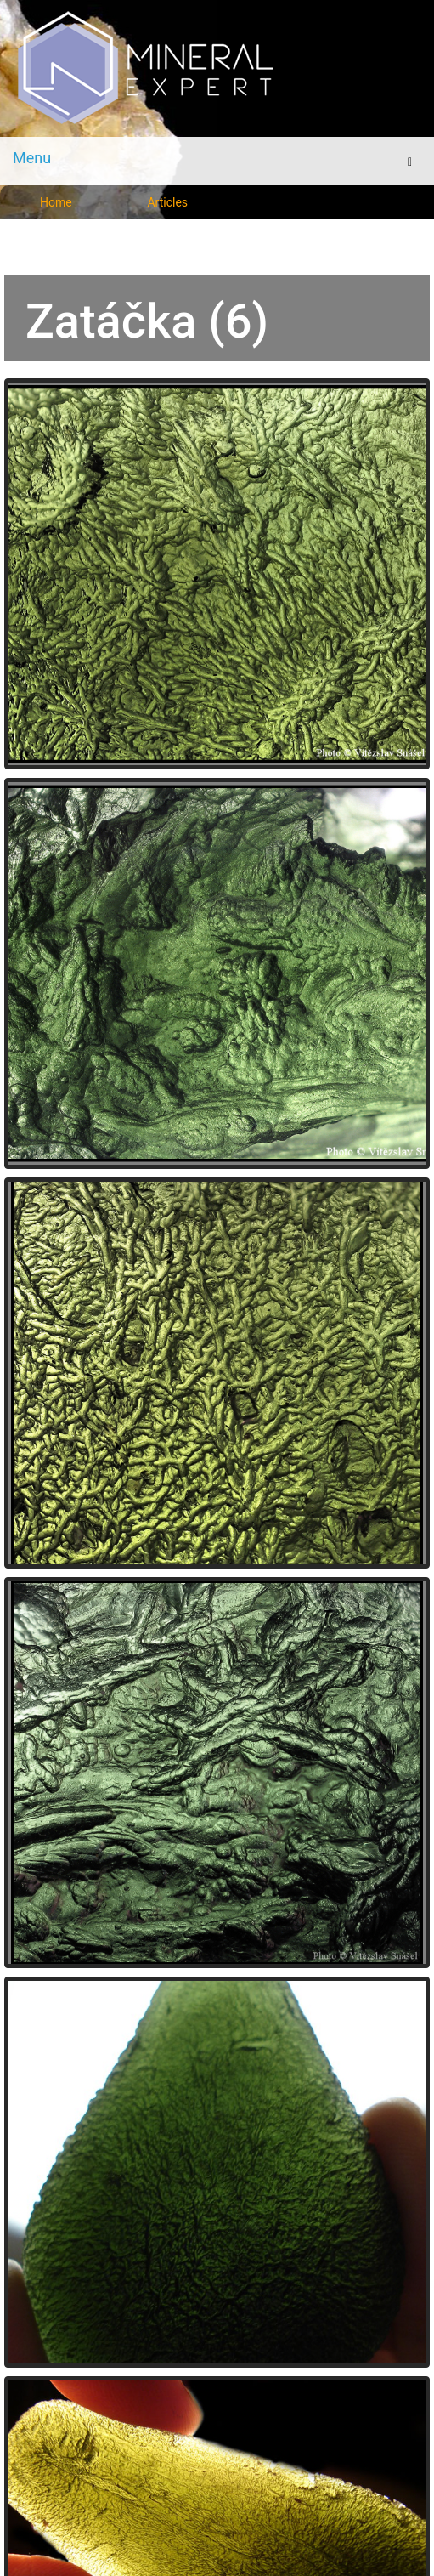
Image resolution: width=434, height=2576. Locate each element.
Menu (32, 158)
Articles (167, 202)
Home (56, 202)
